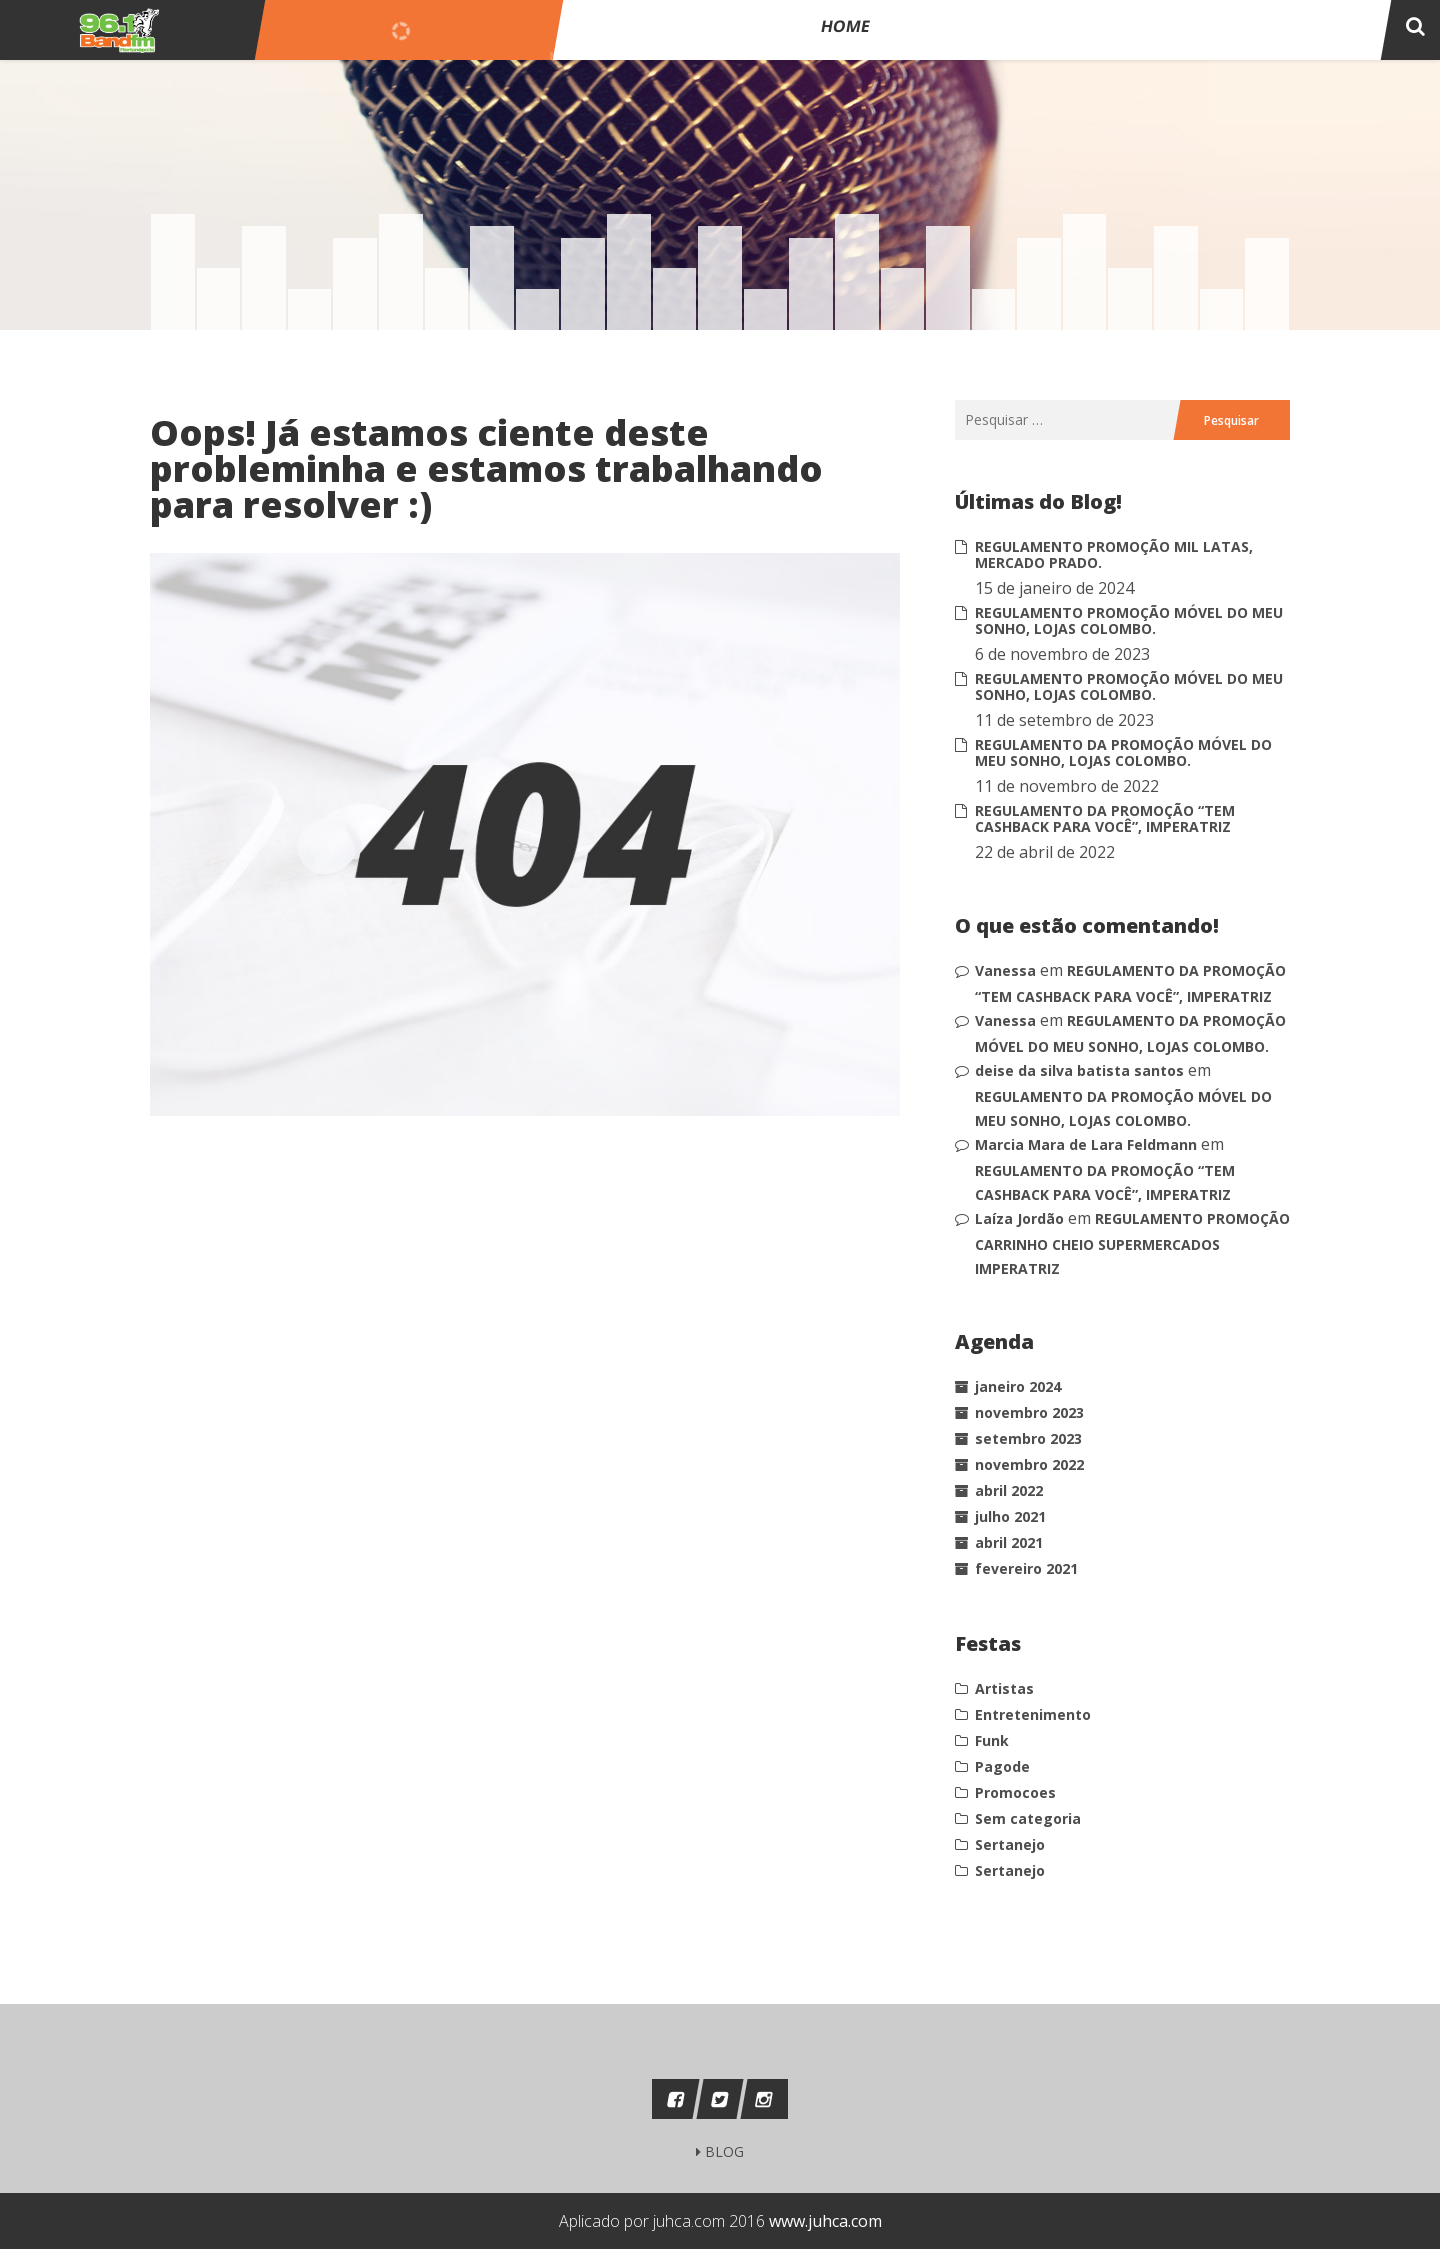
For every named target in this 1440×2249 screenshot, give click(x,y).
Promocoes (1015, 1792)
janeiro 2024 (1018, 1386)
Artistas (1004, 1688)
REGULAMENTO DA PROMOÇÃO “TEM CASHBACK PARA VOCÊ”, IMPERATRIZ (1105, 818)
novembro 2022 (1029, 1464)
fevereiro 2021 (1026, 1568)
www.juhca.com (825, 2221)
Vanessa (1005, 970)
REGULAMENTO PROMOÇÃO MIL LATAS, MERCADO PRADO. (1114, 554)
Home (970, 32)
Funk (992, 1740)
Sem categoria (1028, 1818)
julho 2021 (1010, 1516)
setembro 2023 (1028, 1438)
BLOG (720, 2151)
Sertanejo (1010, 1844)
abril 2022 (1009, 1490)
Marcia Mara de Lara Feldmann (1086, 1144)
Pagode (1002, 1766)
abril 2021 (1009, 1542)
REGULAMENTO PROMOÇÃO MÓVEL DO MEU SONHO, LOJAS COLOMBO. (1129, 620)
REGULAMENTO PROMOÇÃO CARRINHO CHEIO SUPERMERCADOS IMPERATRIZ (1132, 1243)
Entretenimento (1033, 1714)
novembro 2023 (1029, 1412)
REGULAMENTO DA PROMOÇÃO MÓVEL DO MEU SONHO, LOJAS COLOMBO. (1123, 752)
